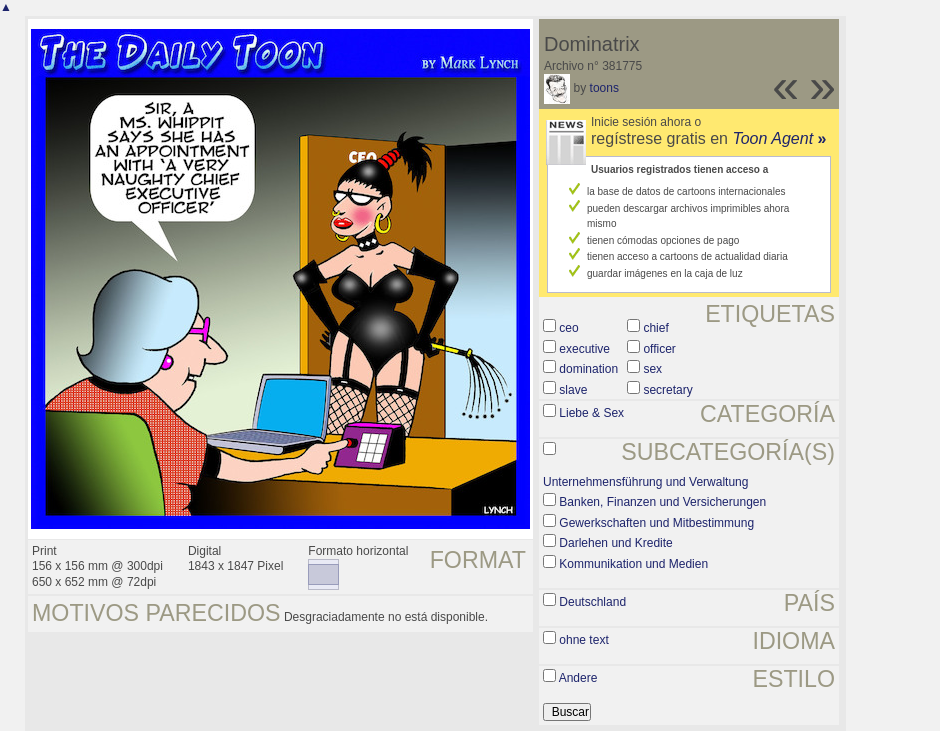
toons (604, 88)
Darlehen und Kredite (615, 543)
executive (584, 349)
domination (588, 369)
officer (659, 349)
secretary (667, 390)
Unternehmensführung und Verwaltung (645, 482)
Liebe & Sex (591, 413)
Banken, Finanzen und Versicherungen (662, 502)
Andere (578, 678)
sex (652, 369)
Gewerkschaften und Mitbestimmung (656, 523)
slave (573, 390)
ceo (568, 328)
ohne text (583, 640)
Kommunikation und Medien (633, 564)
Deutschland (592, 602)
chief (655, 328)
